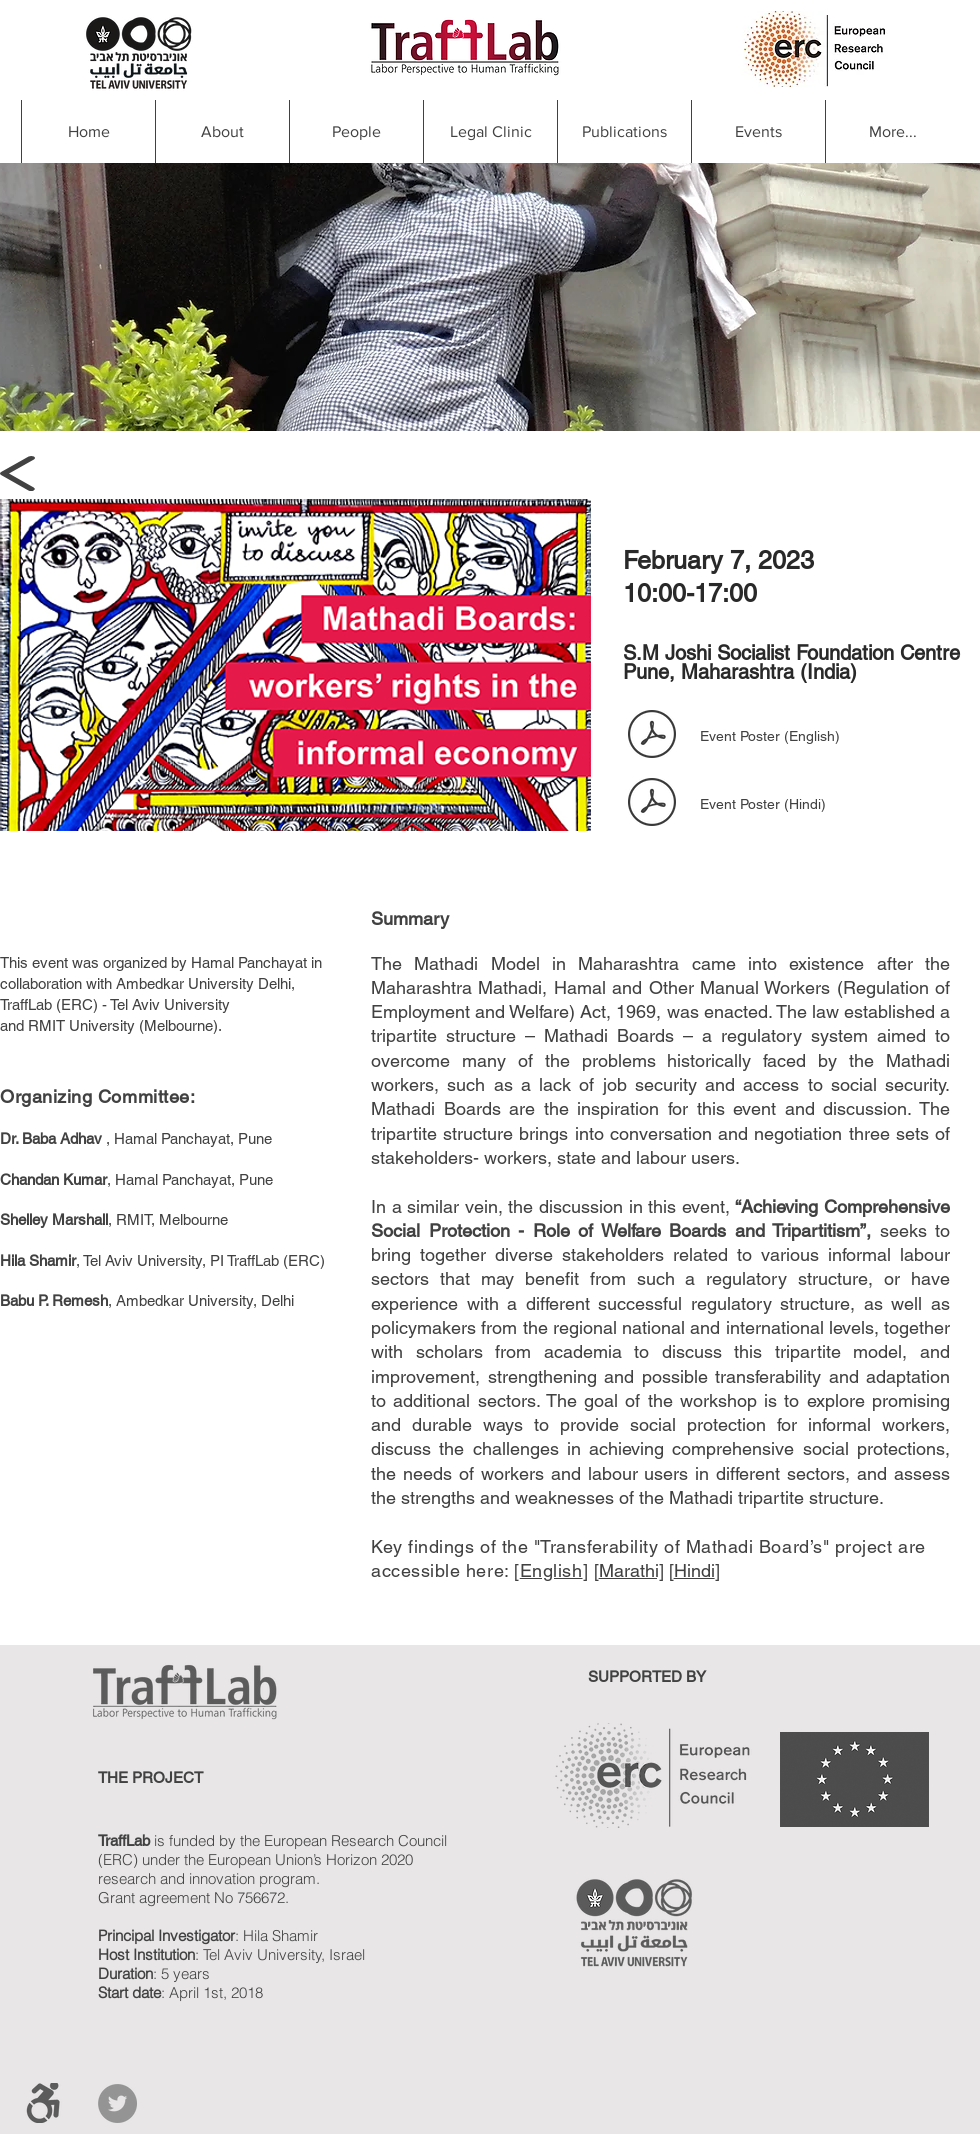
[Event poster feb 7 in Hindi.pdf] (652, 804)
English (551, 1570)
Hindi (694, 1570)
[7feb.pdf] (652, 736)
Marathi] (631, 1570)
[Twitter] (117, 2103)
